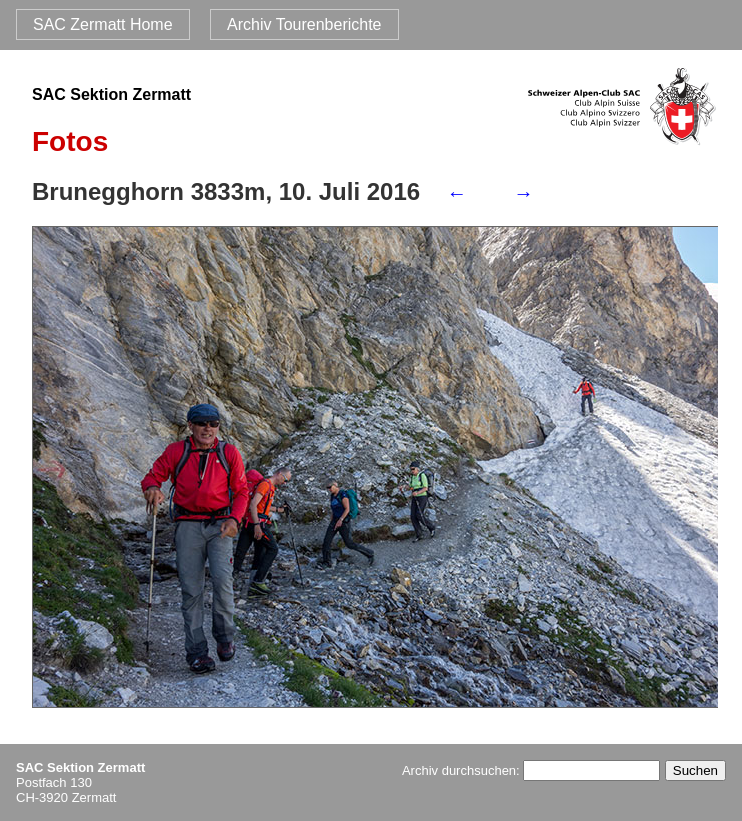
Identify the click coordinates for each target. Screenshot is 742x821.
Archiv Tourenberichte (304, 24)
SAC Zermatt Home (103, 24)
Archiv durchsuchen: (531, 770)
